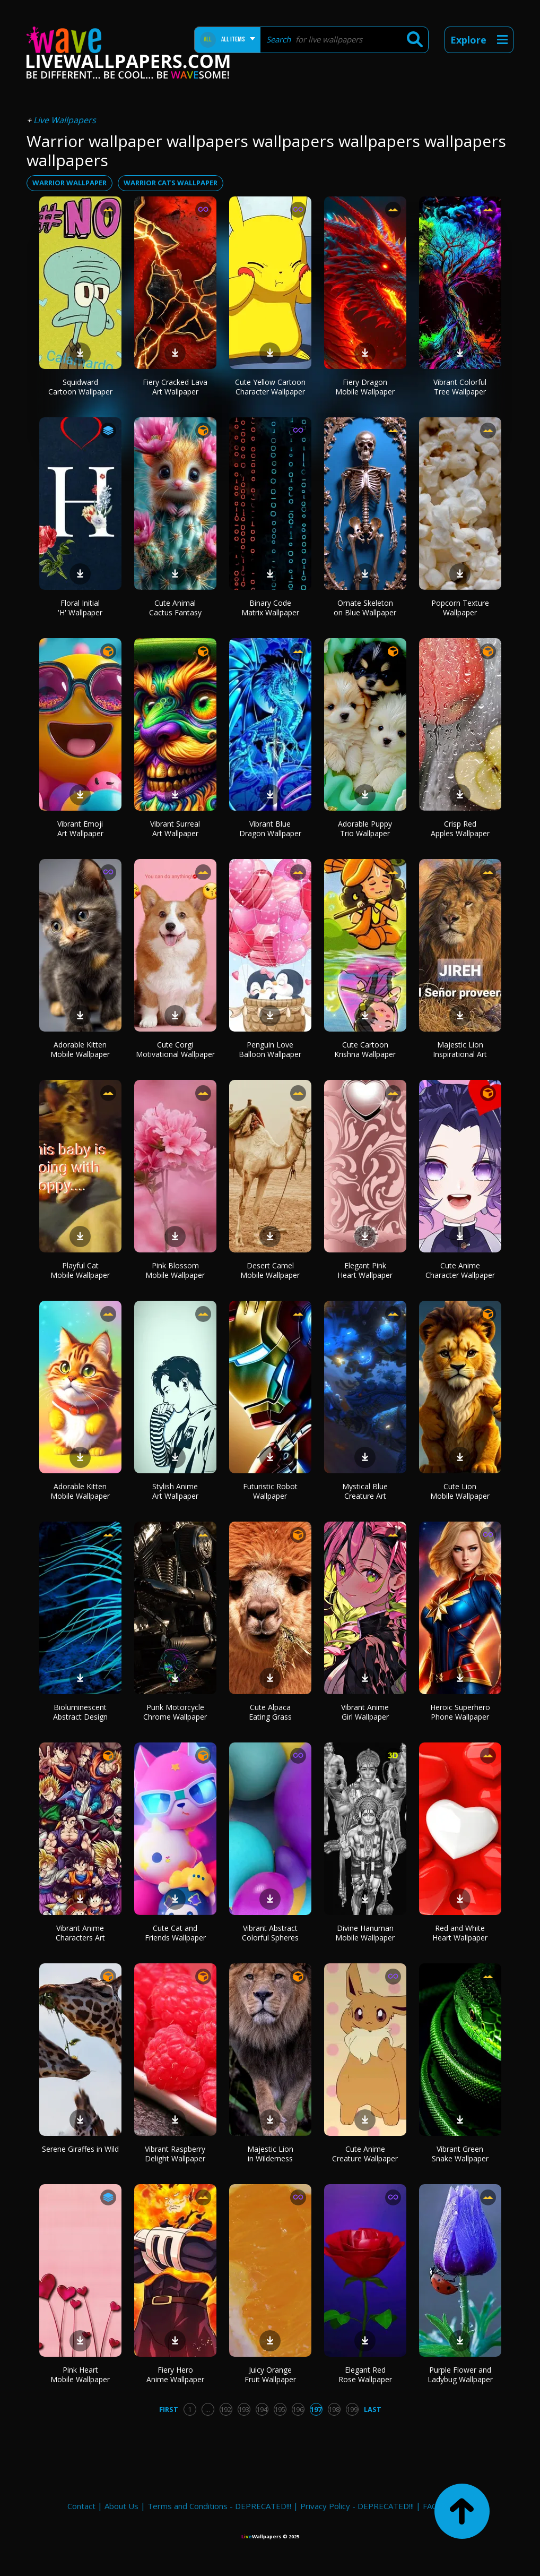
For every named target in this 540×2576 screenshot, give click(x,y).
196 (297, 2409)
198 (333, 2409)
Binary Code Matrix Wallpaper (270, 607)
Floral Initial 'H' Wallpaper (80, 607)
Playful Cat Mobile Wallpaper (80, 1270)
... (207, 2409)
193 (243, 2409)
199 (352, 2409)
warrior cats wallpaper (170, 182)
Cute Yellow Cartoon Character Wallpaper (270, 387)
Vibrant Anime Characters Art (80, 1933)
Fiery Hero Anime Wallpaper (175, 2374)
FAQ (430, 2506)
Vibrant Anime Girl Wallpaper (365, 1712)
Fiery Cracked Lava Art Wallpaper (175, 387)
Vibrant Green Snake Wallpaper (460, 2153)
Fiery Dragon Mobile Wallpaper (365, 387)
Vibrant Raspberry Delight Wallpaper (175, 2153)
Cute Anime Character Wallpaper (460, 1270)
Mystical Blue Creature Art (365, 1491)
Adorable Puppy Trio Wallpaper (365, 828)
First (168, 2409)
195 (279, 2409)
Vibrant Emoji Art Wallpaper (80, 828)
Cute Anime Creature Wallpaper (365, 2153)
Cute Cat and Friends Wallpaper (175, 1933)
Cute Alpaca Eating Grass (270, 1712)
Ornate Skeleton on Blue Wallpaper (365, 607)
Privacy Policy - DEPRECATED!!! (357, 2506)
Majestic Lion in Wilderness (270, 2153)
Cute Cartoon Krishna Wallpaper (365, 1049)
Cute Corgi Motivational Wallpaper (175, 1049)
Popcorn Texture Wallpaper (460, 607)
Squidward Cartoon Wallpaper (80, 387)
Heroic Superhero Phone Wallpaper (460, 1712)
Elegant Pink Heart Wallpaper (365, 1270)
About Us (121, 2506)
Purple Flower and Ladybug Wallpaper (460, 2374)
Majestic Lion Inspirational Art (460, 1049)
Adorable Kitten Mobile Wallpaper (80, 1049)
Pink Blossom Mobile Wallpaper (175, 1270)
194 (261, 2409)
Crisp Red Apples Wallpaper (460, 828)
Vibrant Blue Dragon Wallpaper (270, 828)
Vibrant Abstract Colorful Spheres (270, 1933)
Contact (81, 2506)
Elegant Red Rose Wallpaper (365, 2374)
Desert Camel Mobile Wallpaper (270, 1270)
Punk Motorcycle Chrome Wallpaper (175, 1712)
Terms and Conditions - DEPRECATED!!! (219, 2506)
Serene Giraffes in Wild (80, 2149)
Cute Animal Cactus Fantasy (175, 607)
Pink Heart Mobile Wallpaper (80, 2374)
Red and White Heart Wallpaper (459, 1933)
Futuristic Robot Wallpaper (270, 1491)
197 (315, 2409)
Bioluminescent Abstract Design (80, 1712)
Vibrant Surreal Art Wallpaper (175, 828)
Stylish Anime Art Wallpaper (175, 1491)
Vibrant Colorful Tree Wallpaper (459, 387)
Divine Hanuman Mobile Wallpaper (365, 1933)
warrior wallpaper (69, 182)
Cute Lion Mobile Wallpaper (460, 1491)
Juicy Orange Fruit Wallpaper (270, 2374)
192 (225, 2409)
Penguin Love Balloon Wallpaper (270, 1049)
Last (372, 2409)
